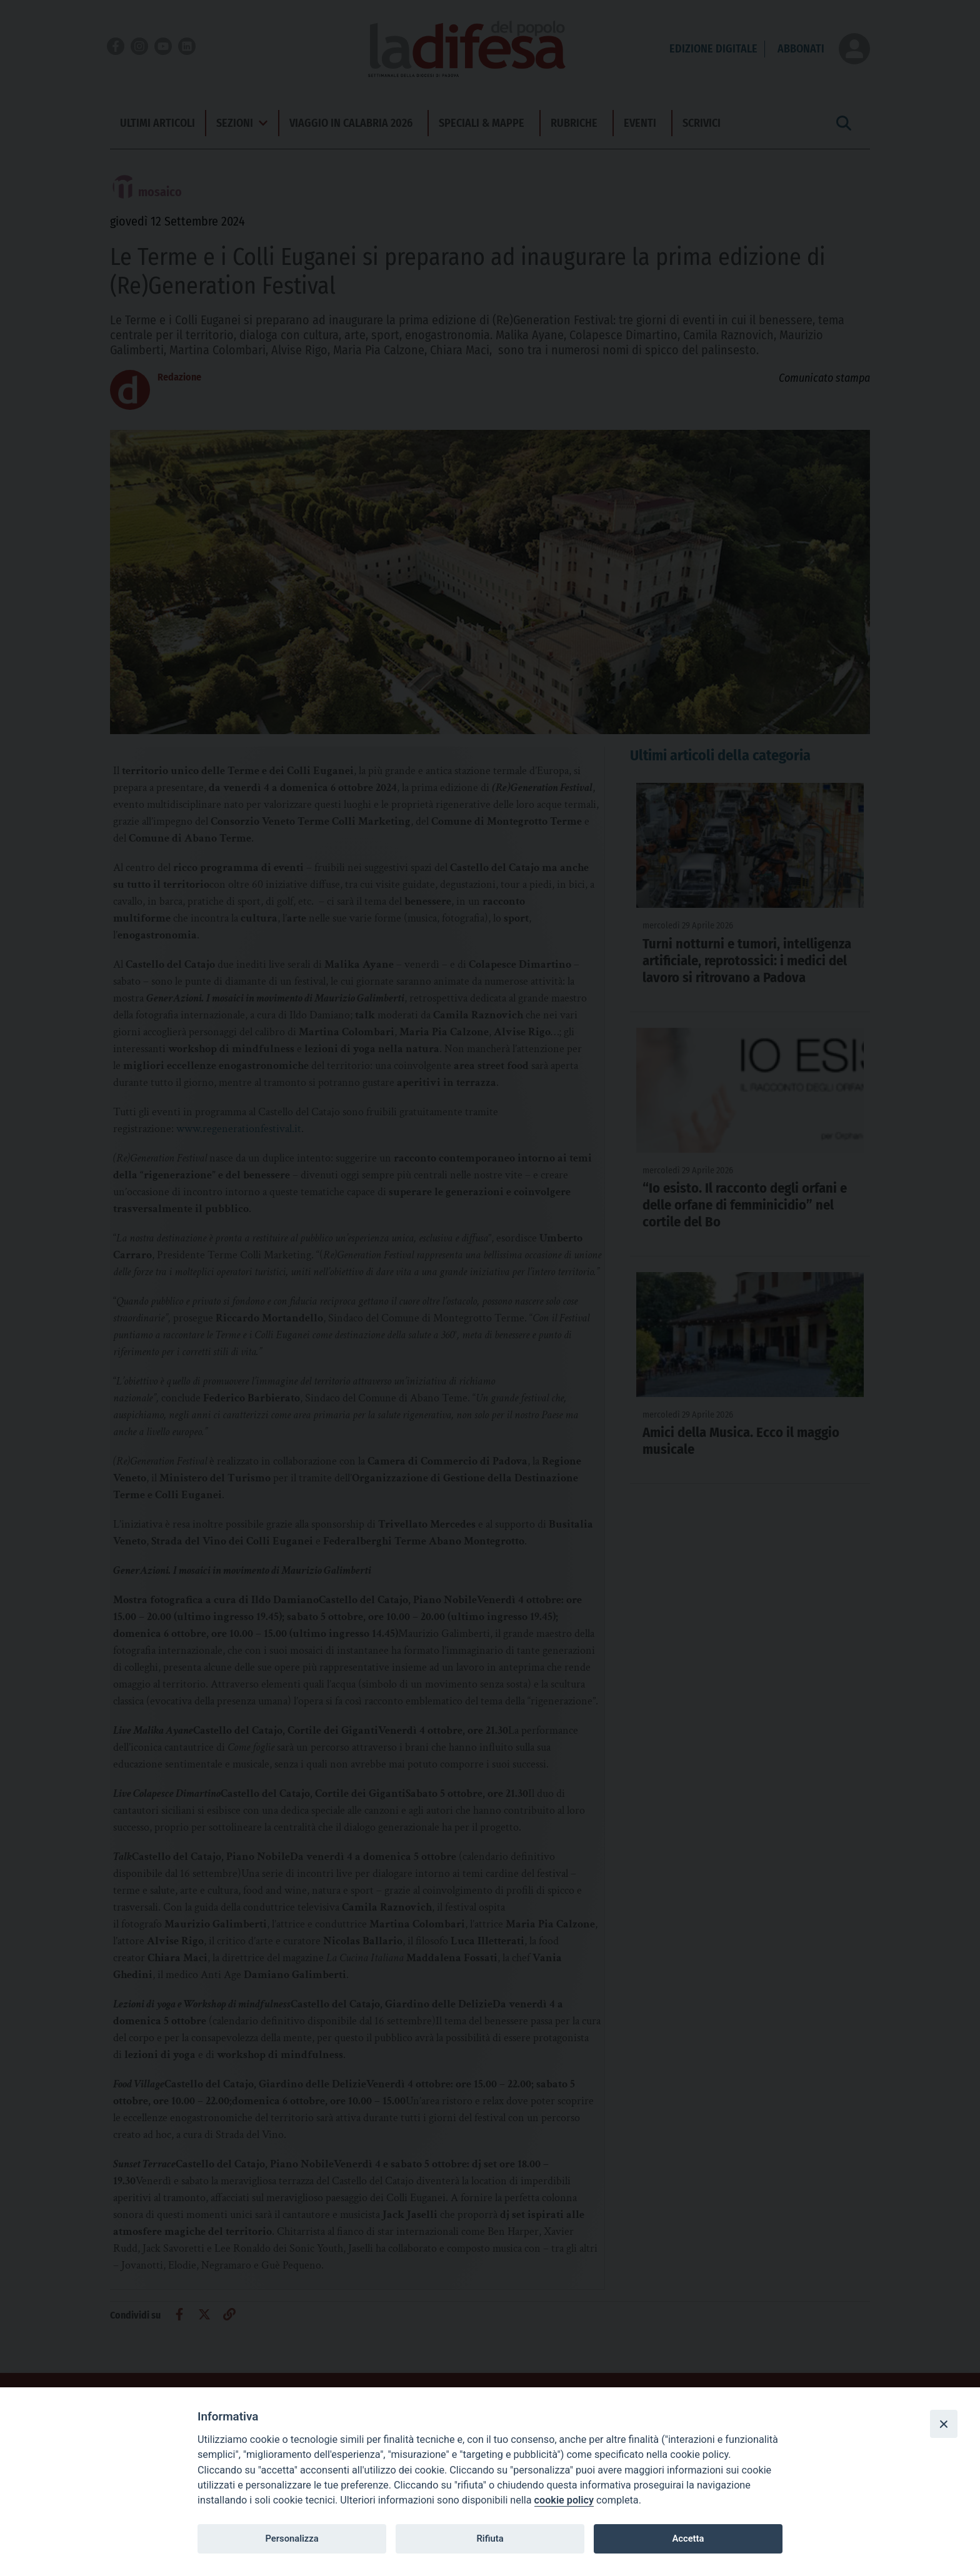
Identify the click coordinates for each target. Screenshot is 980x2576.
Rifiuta (489, 2538)
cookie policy (564, 2500)
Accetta (688, 2538)
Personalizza (291, 2538)
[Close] (944, 2423)
